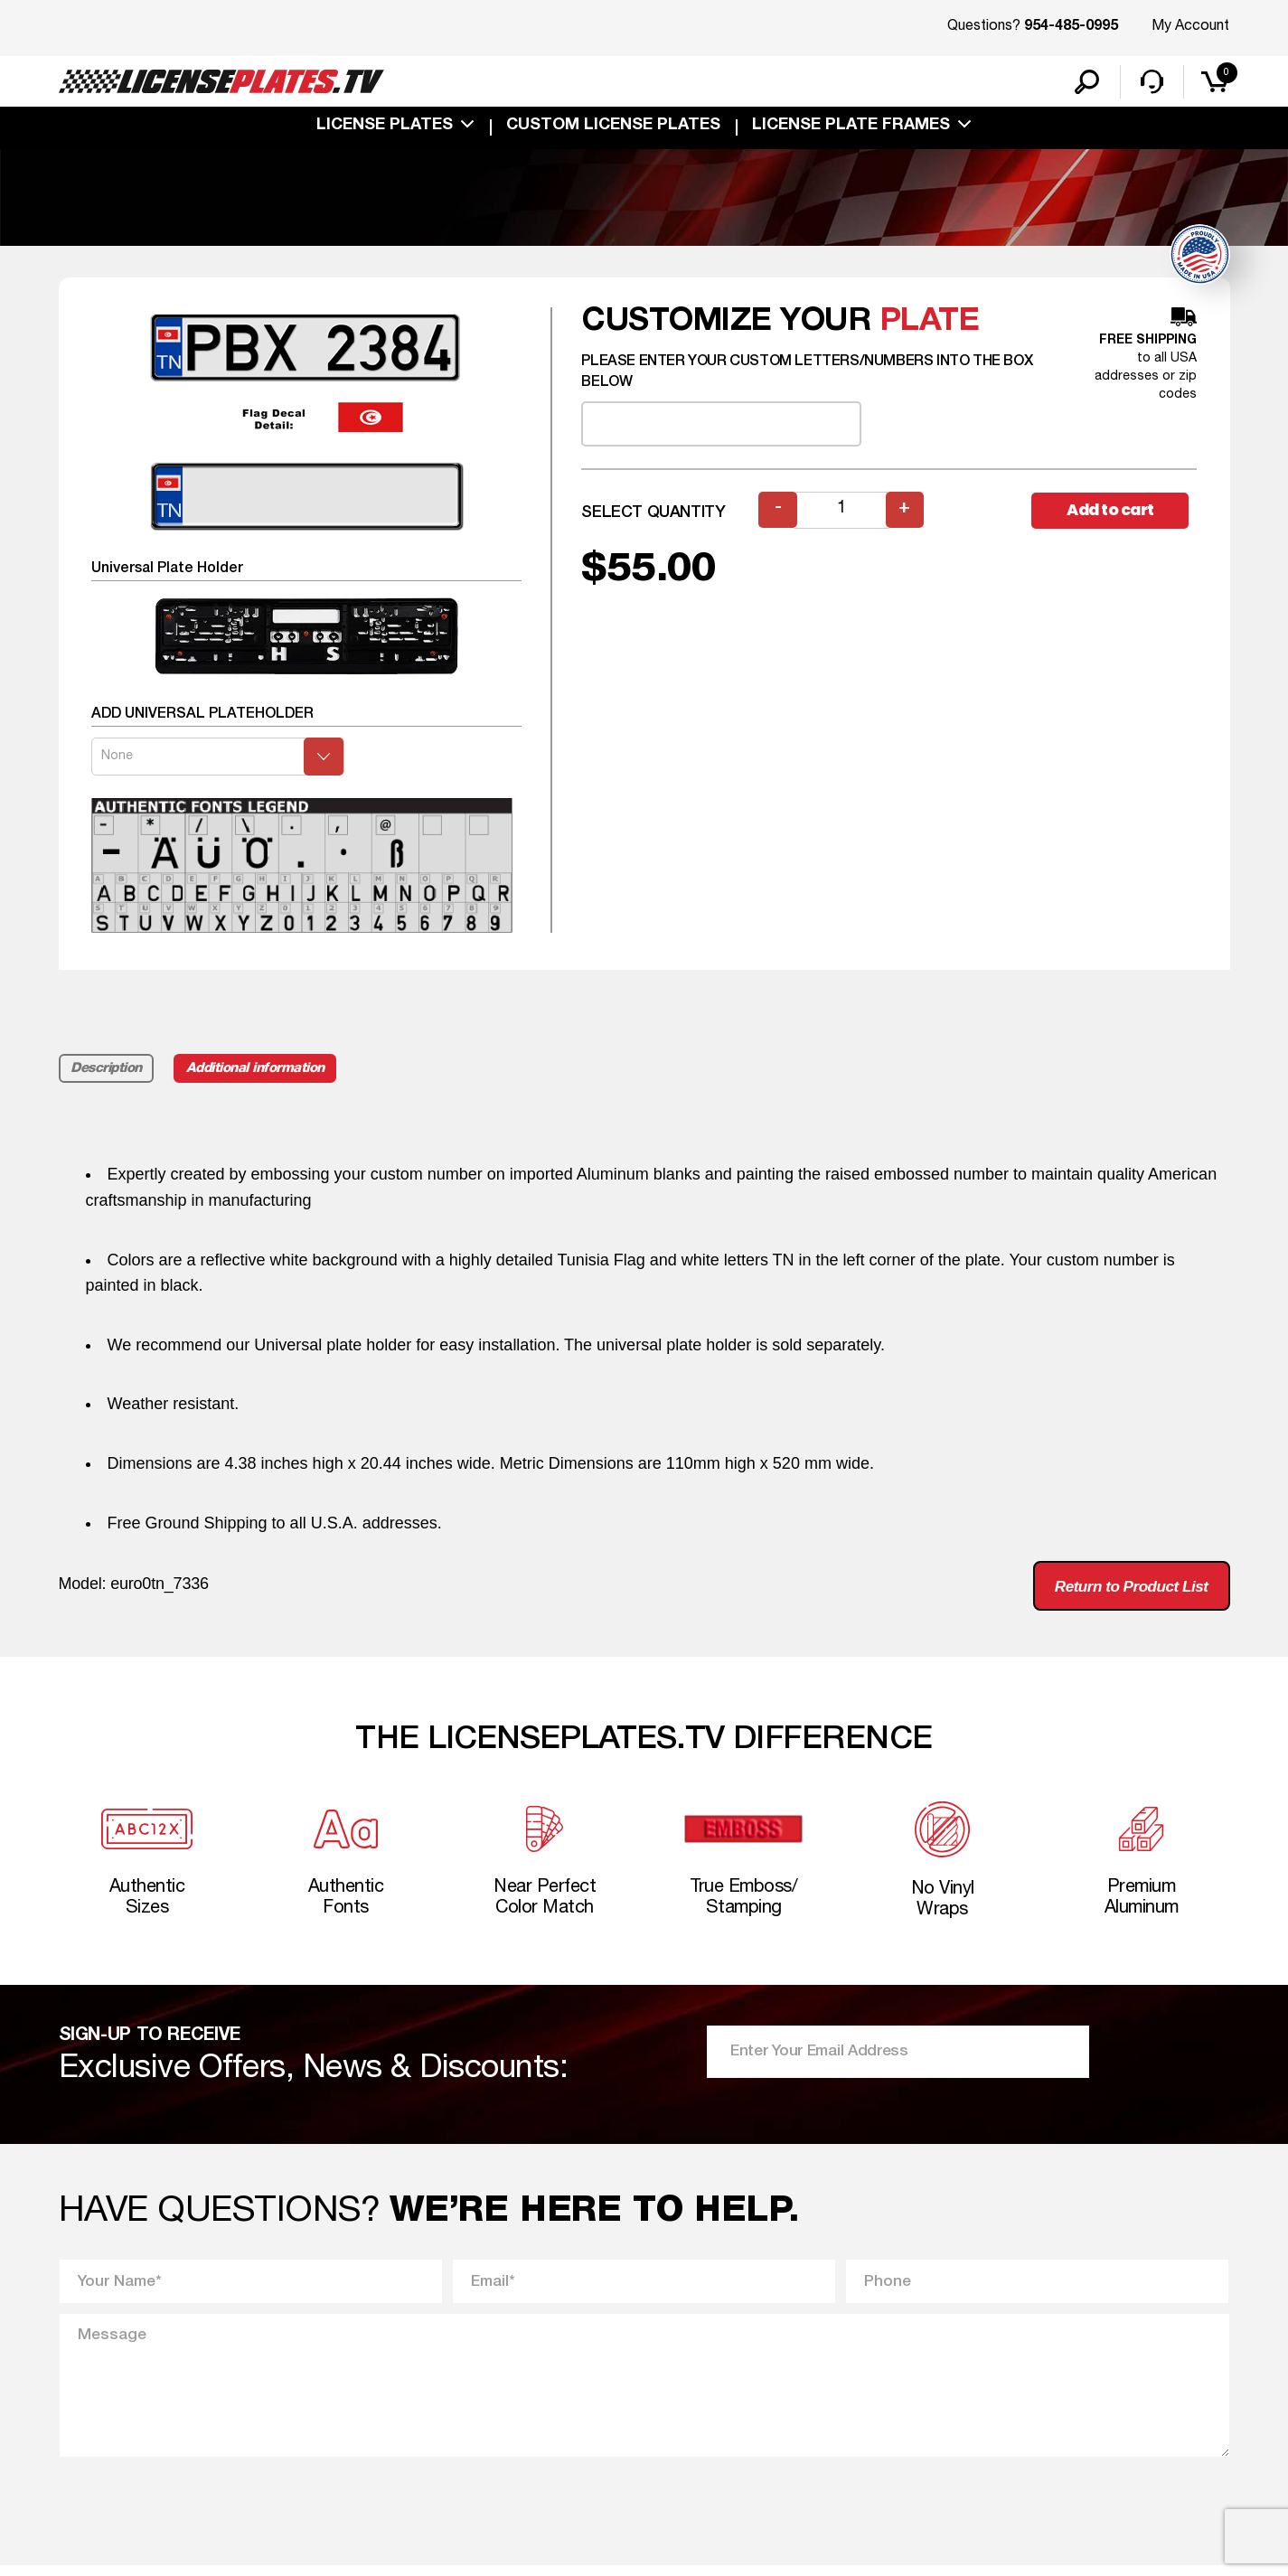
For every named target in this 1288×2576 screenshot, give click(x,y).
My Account (1190, 26)
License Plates (384, 128)
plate (929, 324)
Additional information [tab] (259, 1070)
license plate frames (851, 128)
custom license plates (613, 128)
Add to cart (1114, 513)
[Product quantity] (841, 512)
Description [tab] (107, 1070)
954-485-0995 (1071, 27)
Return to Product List (1125, 1590)
